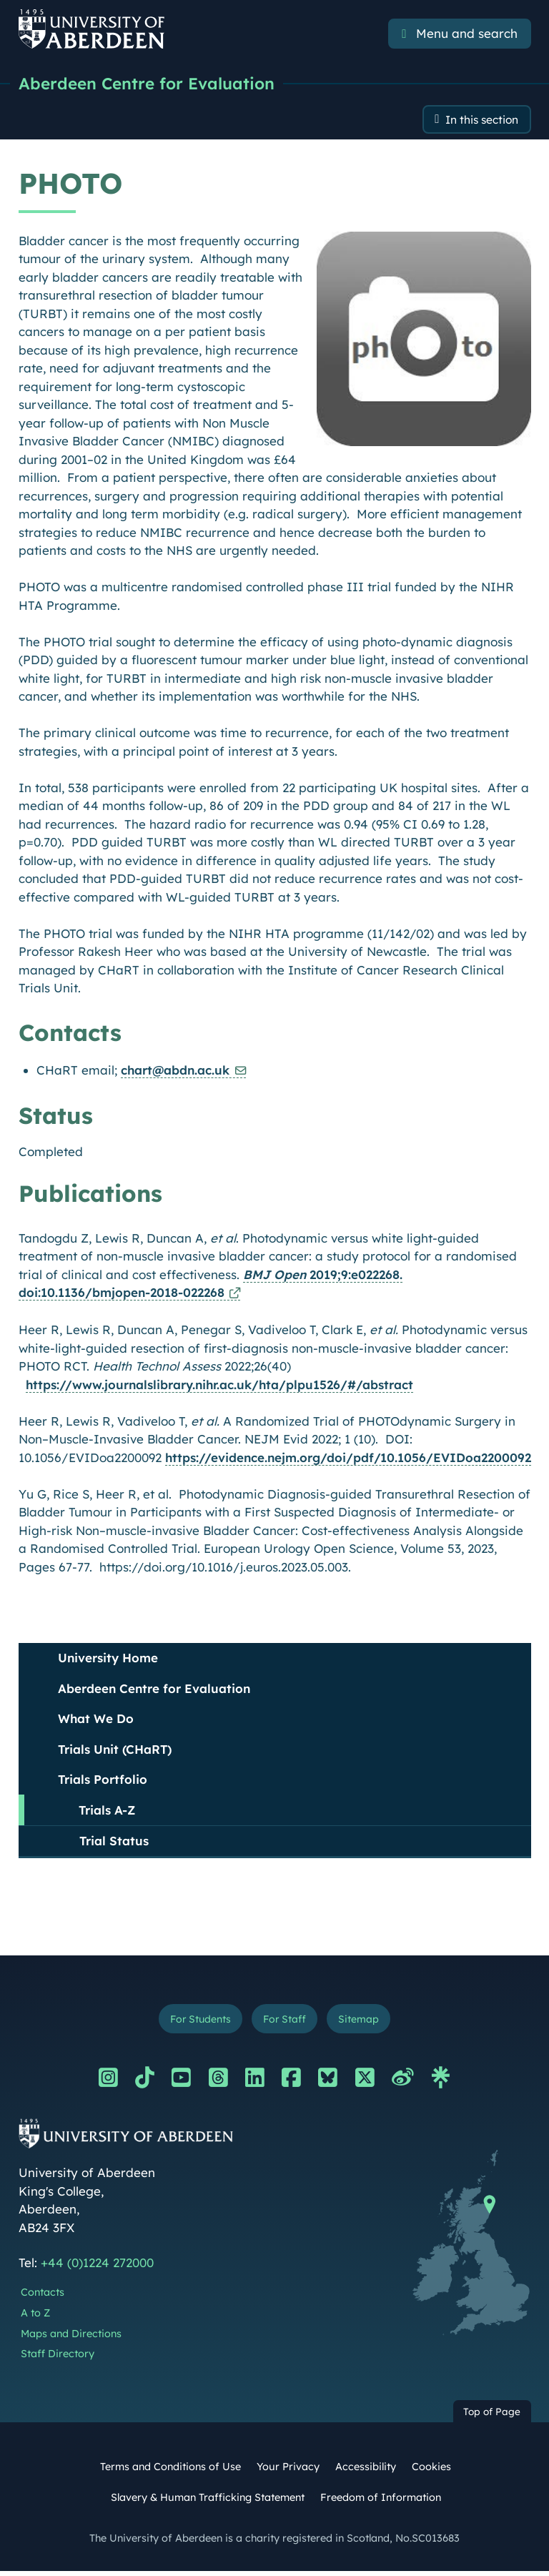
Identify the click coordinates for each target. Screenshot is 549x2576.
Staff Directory (57, 2359)
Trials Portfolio (102, 1782)
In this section (476, 121)
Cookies (431, 2471)
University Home (108, 1660)
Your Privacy (288, 2471)
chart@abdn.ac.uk (175, 1072)
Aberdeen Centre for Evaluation (152, 83)
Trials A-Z (107, 1812)
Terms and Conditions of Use (170, 2471)
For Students (195, 2022)
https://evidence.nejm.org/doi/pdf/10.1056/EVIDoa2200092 (348, 1459)
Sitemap (365, 2022)
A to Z (35, 2317)
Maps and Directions (71, 2338)
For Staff (285, 2022)
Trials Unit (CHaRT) (115, 1751)
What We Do (96, 1721)
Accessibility (365, 2471)
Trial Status (114, 1843)
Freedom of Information (380, 2502)
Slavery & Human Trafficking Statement (208, 2502)
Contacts (42, 2297)
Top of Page (491, 2416)
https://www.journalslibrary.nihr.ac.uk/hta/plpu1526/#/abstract (219, 1386)
